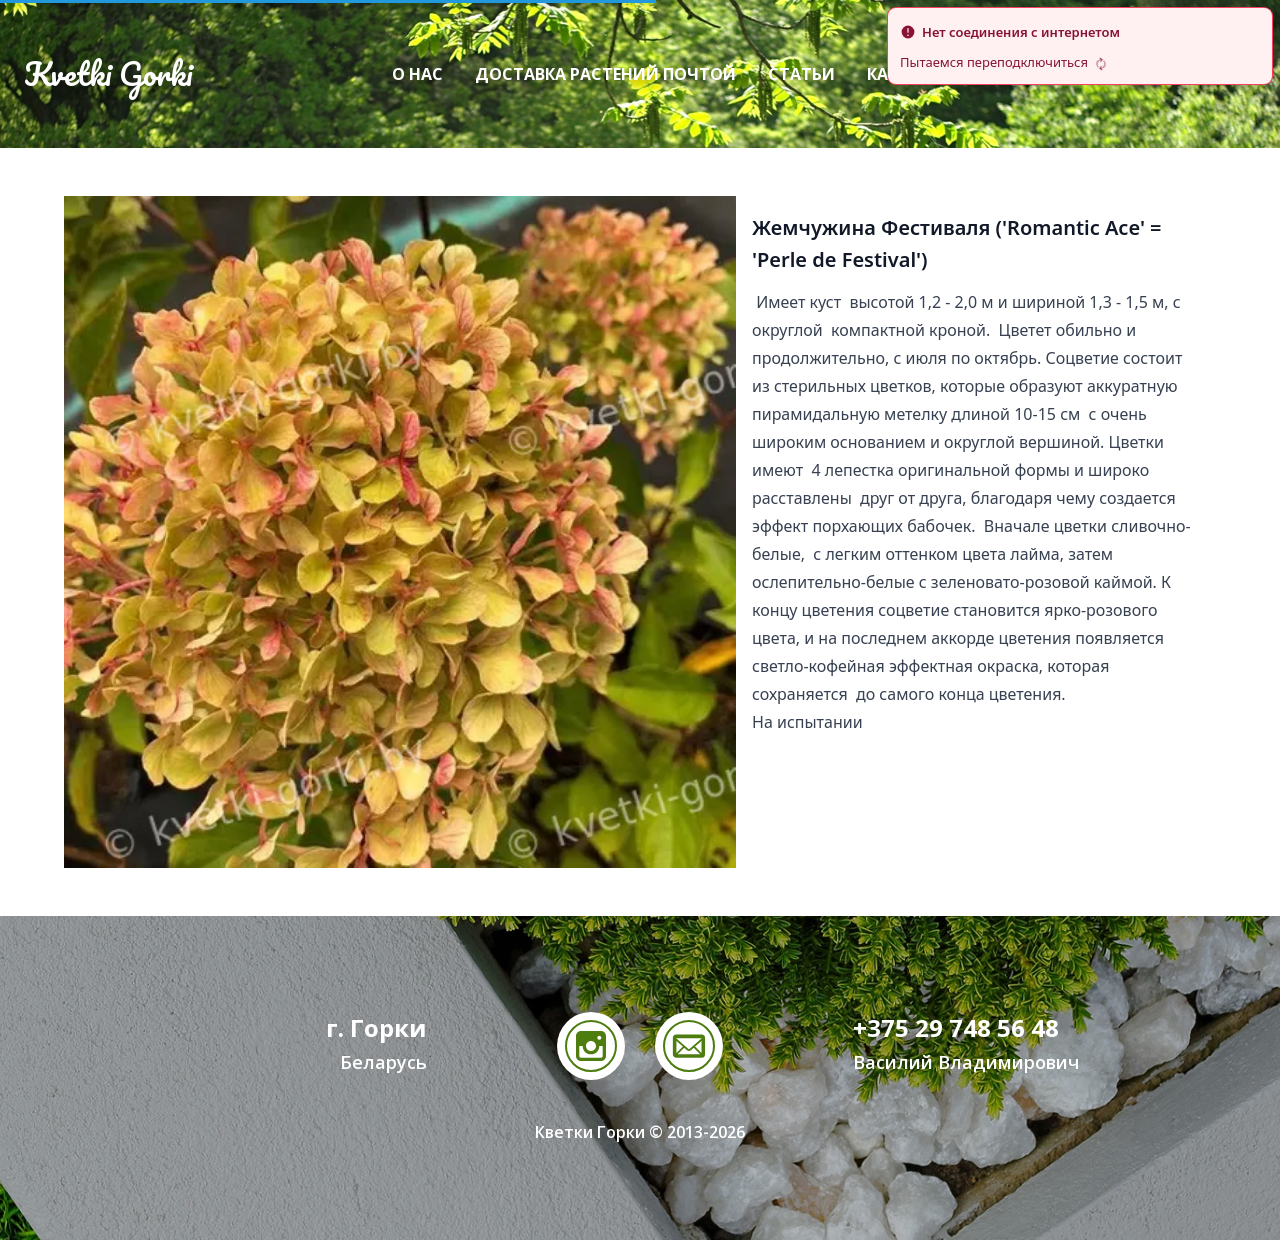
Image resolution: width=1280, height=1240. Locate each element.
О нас (417, 74)
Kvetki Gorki (108, 74)
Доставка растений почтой (605, 74)
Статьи (801, 74)
